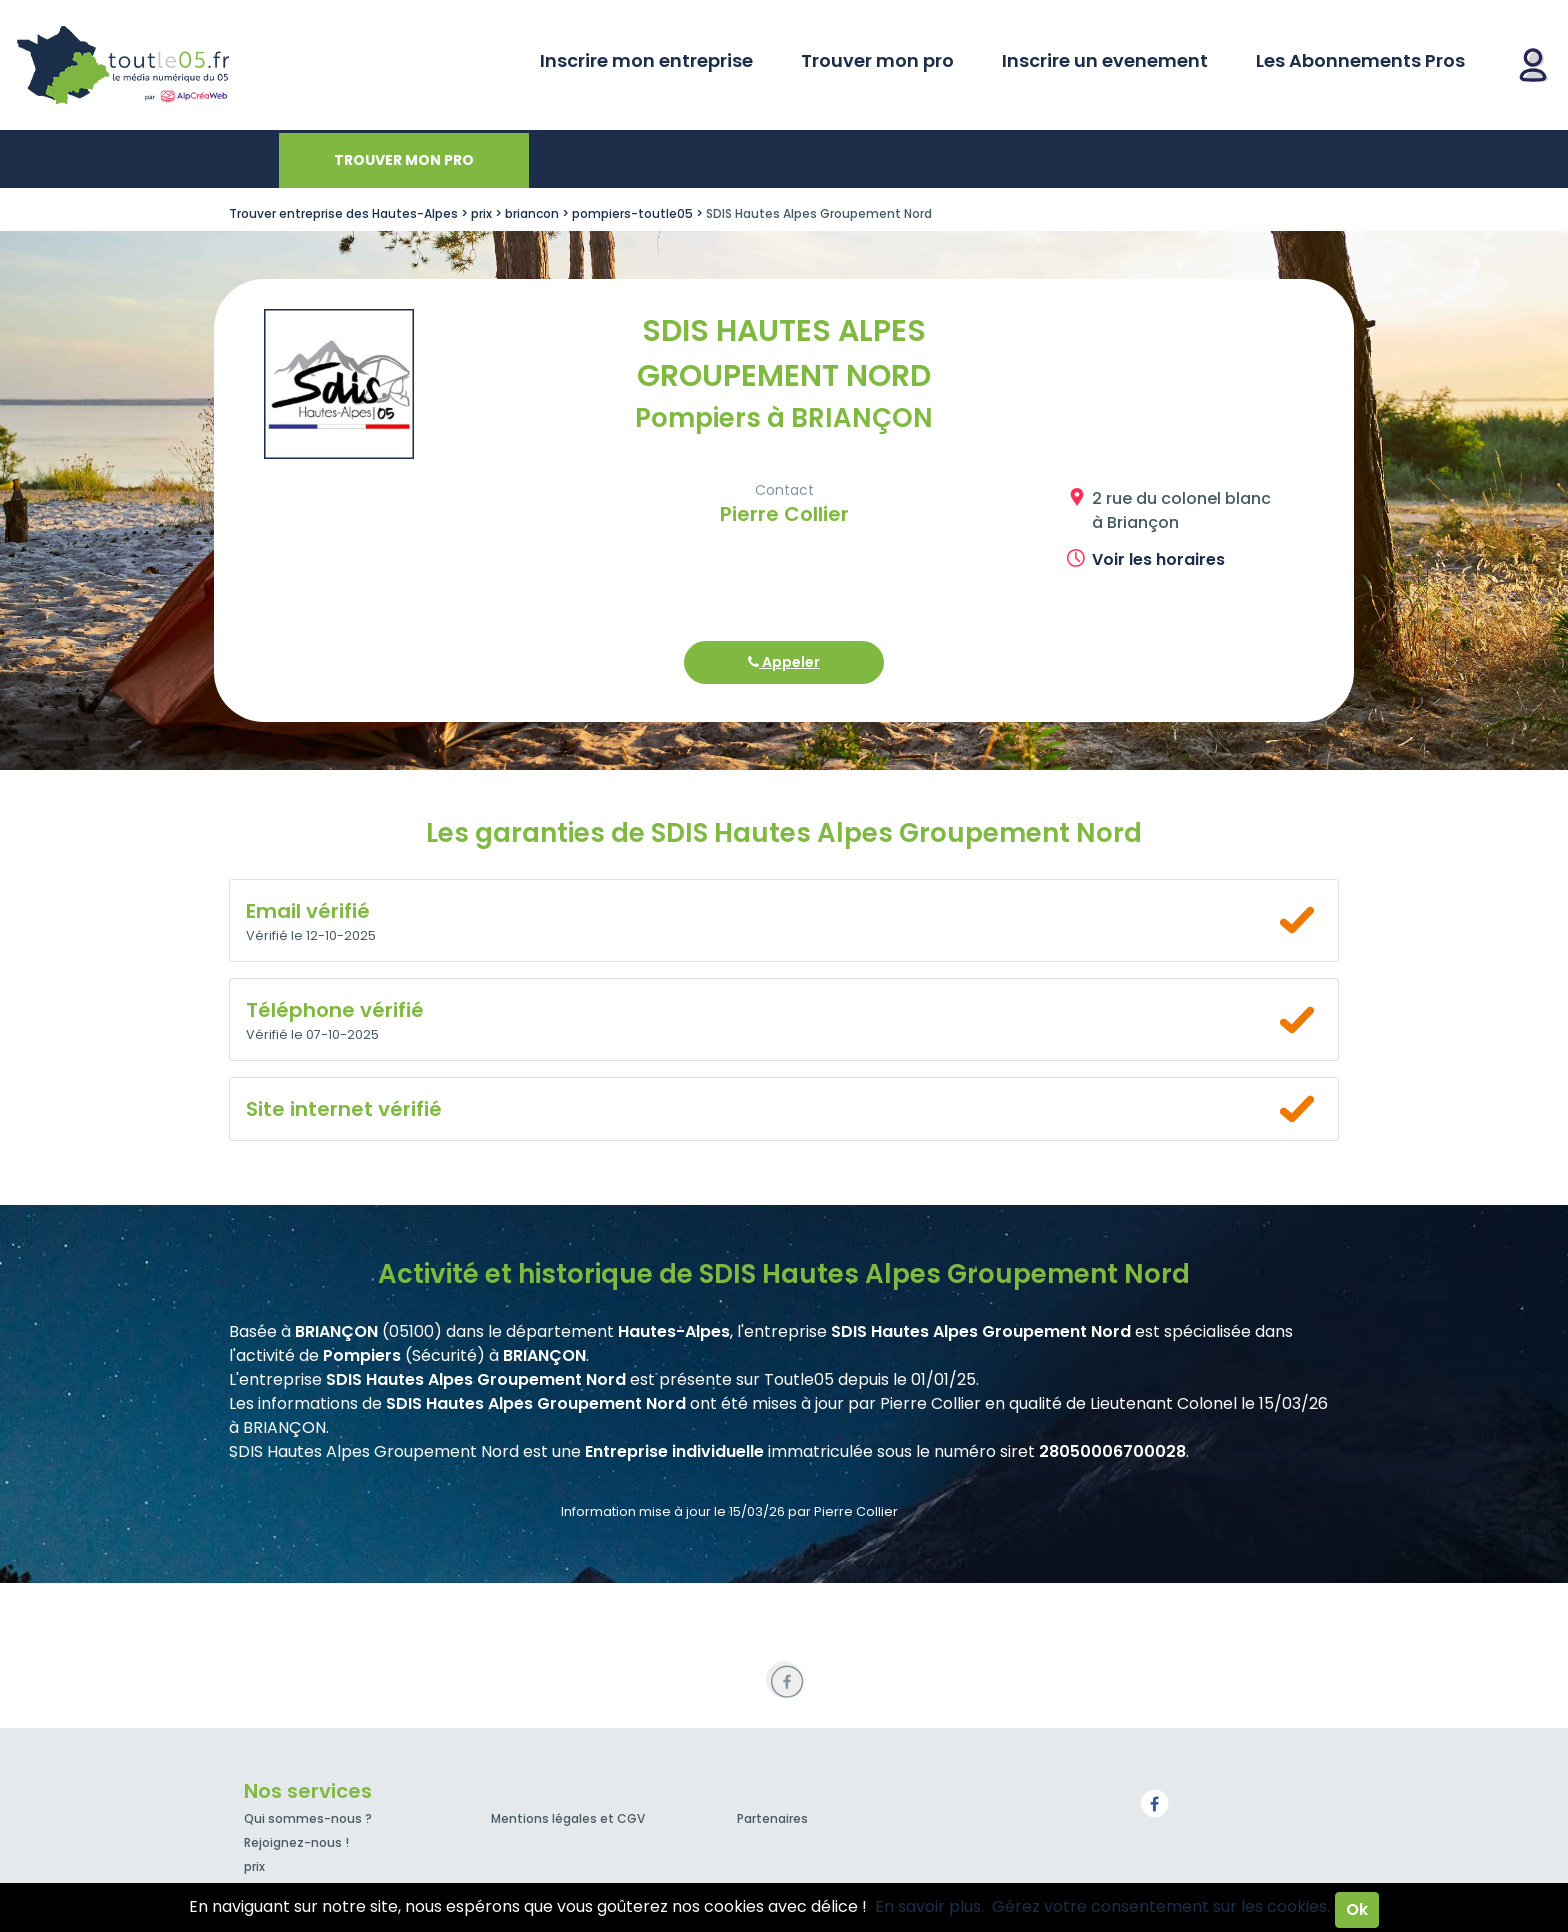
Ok (1357, 1909)
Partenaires (772, 1818)
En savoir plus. (929, 1906)
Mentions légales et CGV (568, 1818)
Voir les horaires (1158, 559)
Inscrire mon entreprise (646, 60)
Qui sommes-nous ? (308, 1818)
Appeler (784, 662)
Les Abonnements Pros (1360, 60)
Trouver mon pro (877, 60)
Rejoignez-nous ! (296, 1842)
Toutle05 (200, 65)
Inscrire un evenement (1105, 60)
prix (254, 1866)
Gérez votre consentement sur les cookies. (1161, 1906)
